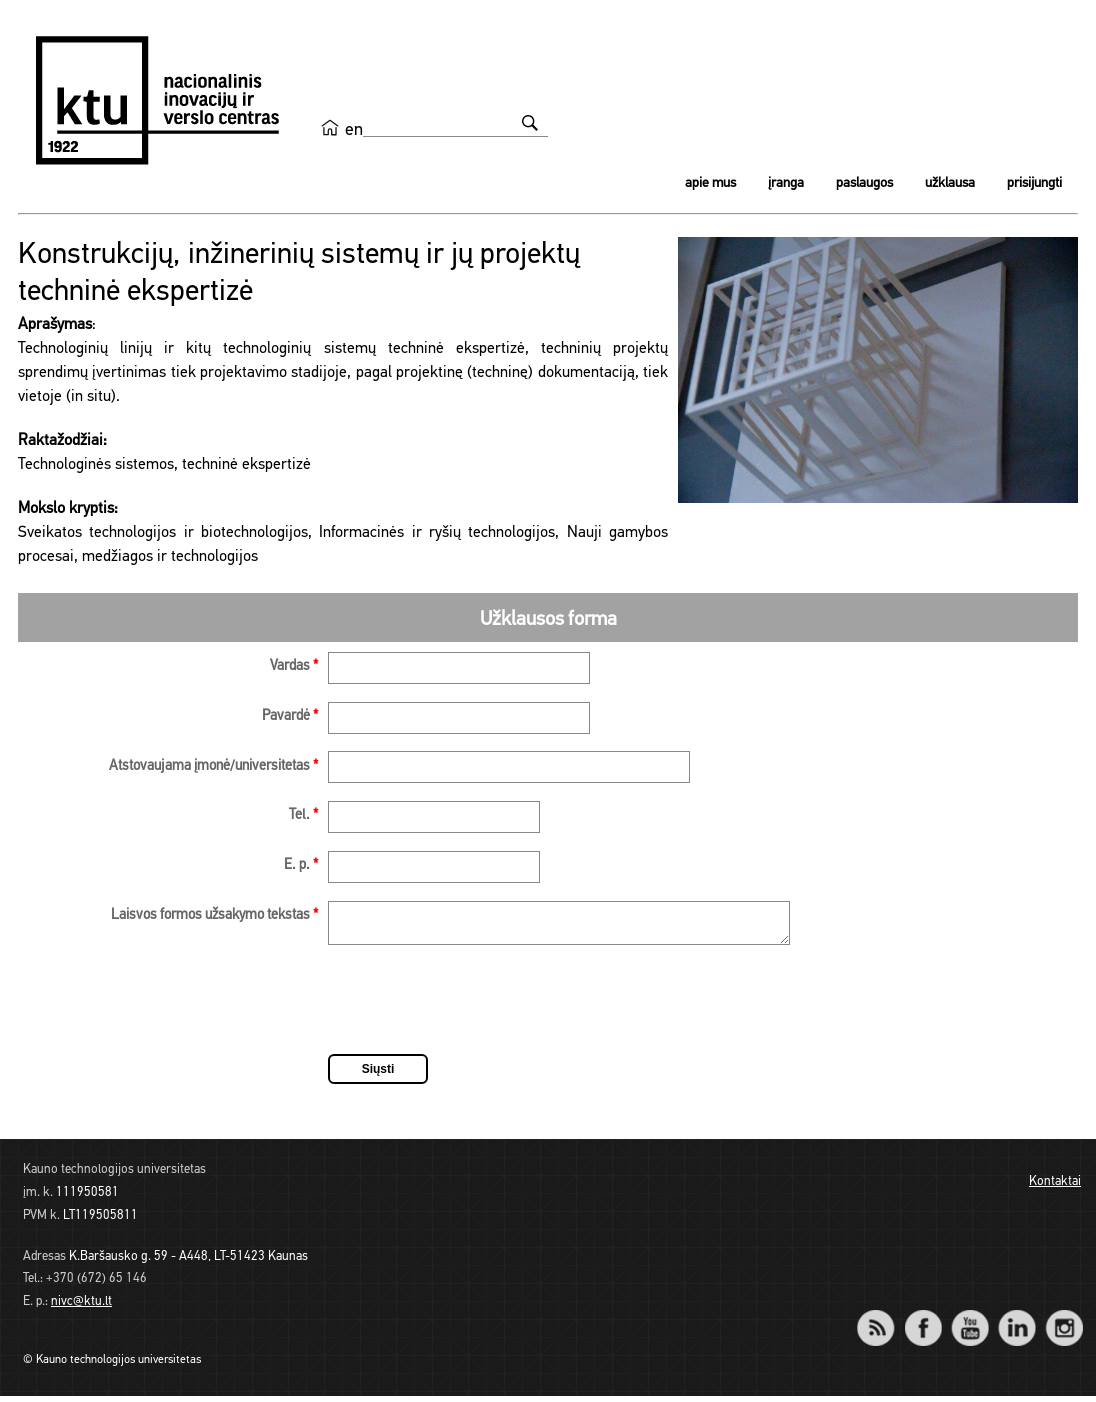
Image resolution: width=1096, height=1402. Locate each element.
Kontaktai (1055, 1187)
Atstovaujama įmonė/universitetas (213, 766)
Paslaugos (864, 183)
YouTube (969, 1320)
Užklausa (950, 183)
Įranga (786, 183)
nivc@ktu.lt (81, 1307)
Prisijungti (1034, 183)
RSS (884, 1320)
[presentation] (480, 1009)
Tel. (303, 815)
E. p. (301, 865)
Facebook (922, 1320)
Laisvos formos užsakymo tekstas (214, 915)
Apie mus (710, 183)
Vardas (294, 666)
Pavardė (290, 716)
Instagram (1063, 1320)
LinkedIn (1016, 1320)
